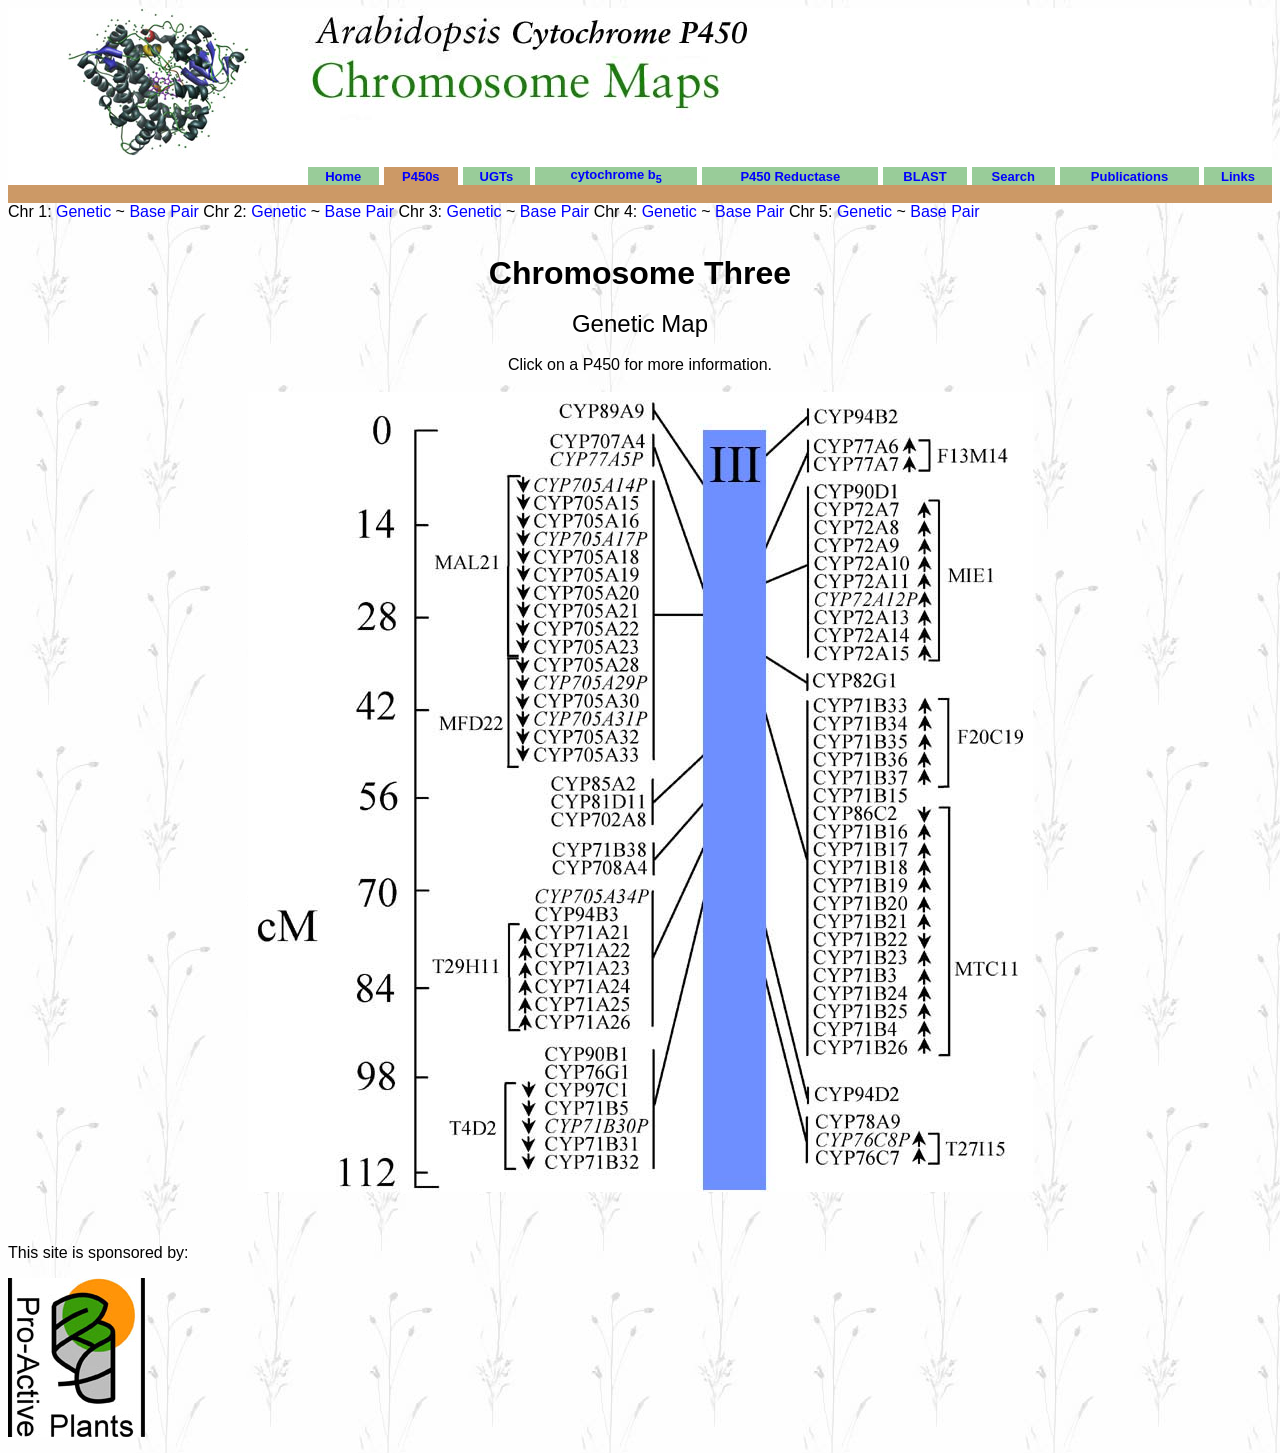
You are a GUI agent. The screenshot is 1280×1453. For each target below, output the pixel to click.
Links (1238, 176)
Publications (1129, 176)
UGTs (497, 176)
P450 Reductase (790, 176)
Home (343, 176)
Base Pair (163, 211)
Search (1013, 176)
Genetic (83, 211)
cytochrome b (616, 174)
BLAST (924, 176)
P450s (421, 176)
